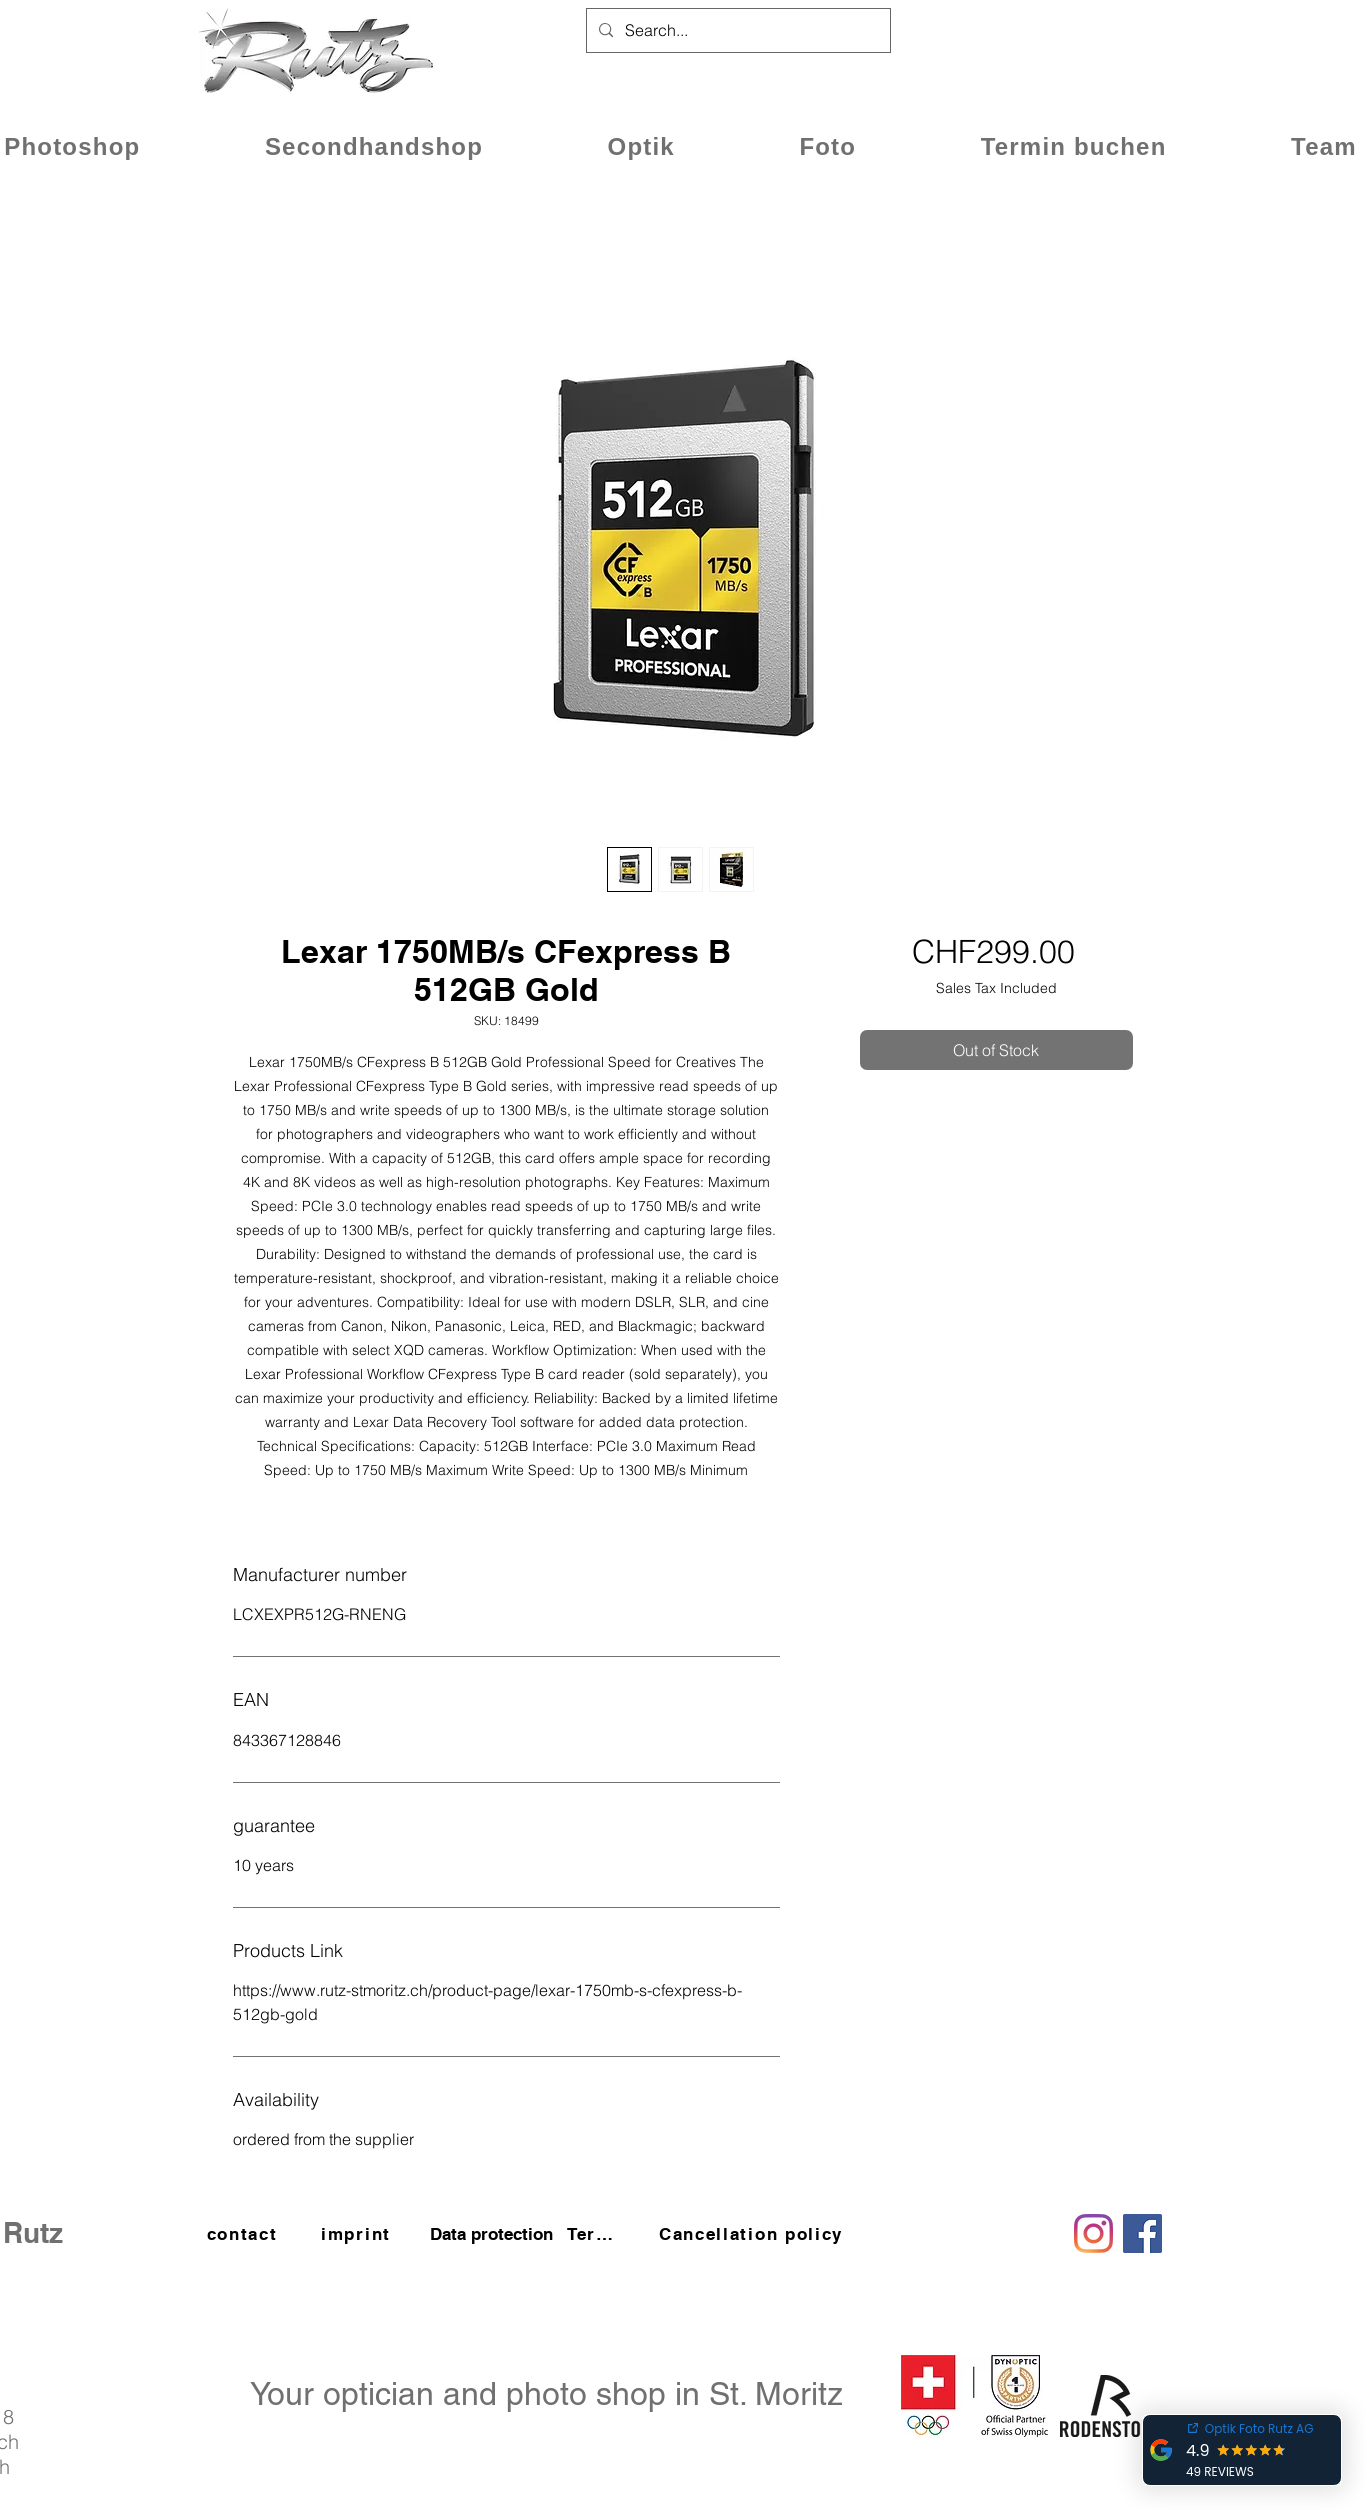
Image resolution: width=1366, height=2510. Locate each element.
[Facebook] (1142, 2233)
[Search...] (736, 30)
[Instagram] (1093, 2233)
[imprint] (358, 2234)
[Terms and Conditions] (599, 2234)
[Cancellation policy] (753, 2234)
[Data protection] (491, 2234)
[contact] (244, 2234)
